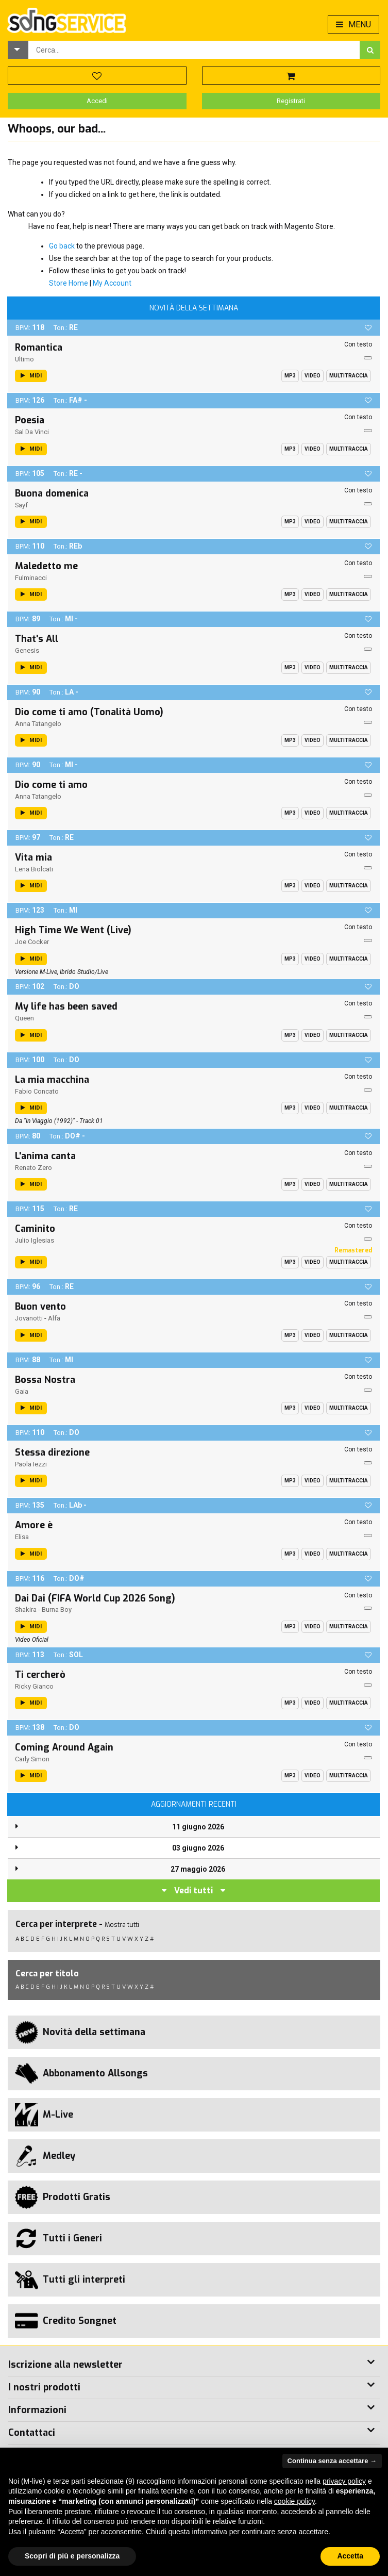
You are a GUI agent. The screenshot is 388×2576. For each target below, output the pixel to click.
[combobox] (194, 50)
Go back (62, 246)
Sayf (21, 505)
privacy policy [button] (344, 2481)
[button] (18, 50)
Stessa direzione (52, 1452)
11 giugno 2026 (198, 1827)
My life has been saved (66, 1006)
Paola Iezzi (31, 1464)
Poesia (29, 420)
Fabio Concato (37, 1091)
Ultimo (24, 359)
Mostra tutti (122, 1924)
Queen (24, 1018)
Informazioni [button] (37, 2410)
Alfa (54, 1318)
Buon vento (40, 1306)
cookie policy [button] (294, 2501)
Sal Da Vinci (32, 432)
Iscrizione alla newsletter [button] (65, 2364)
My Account (112, 283)
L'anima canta (45, 1156)
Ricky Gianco (34, 1686)
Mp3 (290, 375)
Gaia (21, 1391)
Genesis (27, 650)
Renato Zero (33, 1167)
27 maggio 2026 (198, 1869)
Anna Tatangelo (38, 724)
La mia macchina (52, 1080)
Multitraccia (348, 375)
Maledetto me (46, 566)
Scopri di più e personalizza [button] (72, 2556)
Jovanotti (29, 1318)
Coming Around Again (64, 1747)
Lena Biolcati (34, 869)
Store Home (68, 283)
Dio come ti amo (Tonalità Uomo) (89, 712)
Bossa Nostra (45, 1380)
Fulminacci (31, 578)
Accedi (97, 101)
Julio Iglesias (34, 1240)
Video (312, 375)
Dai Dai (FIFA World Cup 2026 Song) (95, 1598)
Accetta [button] (350, 2556)
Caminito (35, 1229)
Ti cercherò (40, 1675)
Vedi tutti (193, 1890)
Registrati (291, 101)
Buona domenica (52, 493)
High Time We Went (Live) (73, 930)
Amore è (34, 1525)
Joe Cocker (32, 942)
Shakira (26, 1609)
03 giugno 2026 (198, 1848)
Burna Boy (57, 1609)
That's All (36, 639)
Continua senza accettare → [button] (332, 2461)
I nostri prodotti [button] (44, 2387)
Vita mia (33, 857)
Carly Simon (32, 1759)
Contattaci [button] (31, 2432)
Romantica (38, 347)
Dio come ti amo (51, 785)
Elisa (22, 1537)
